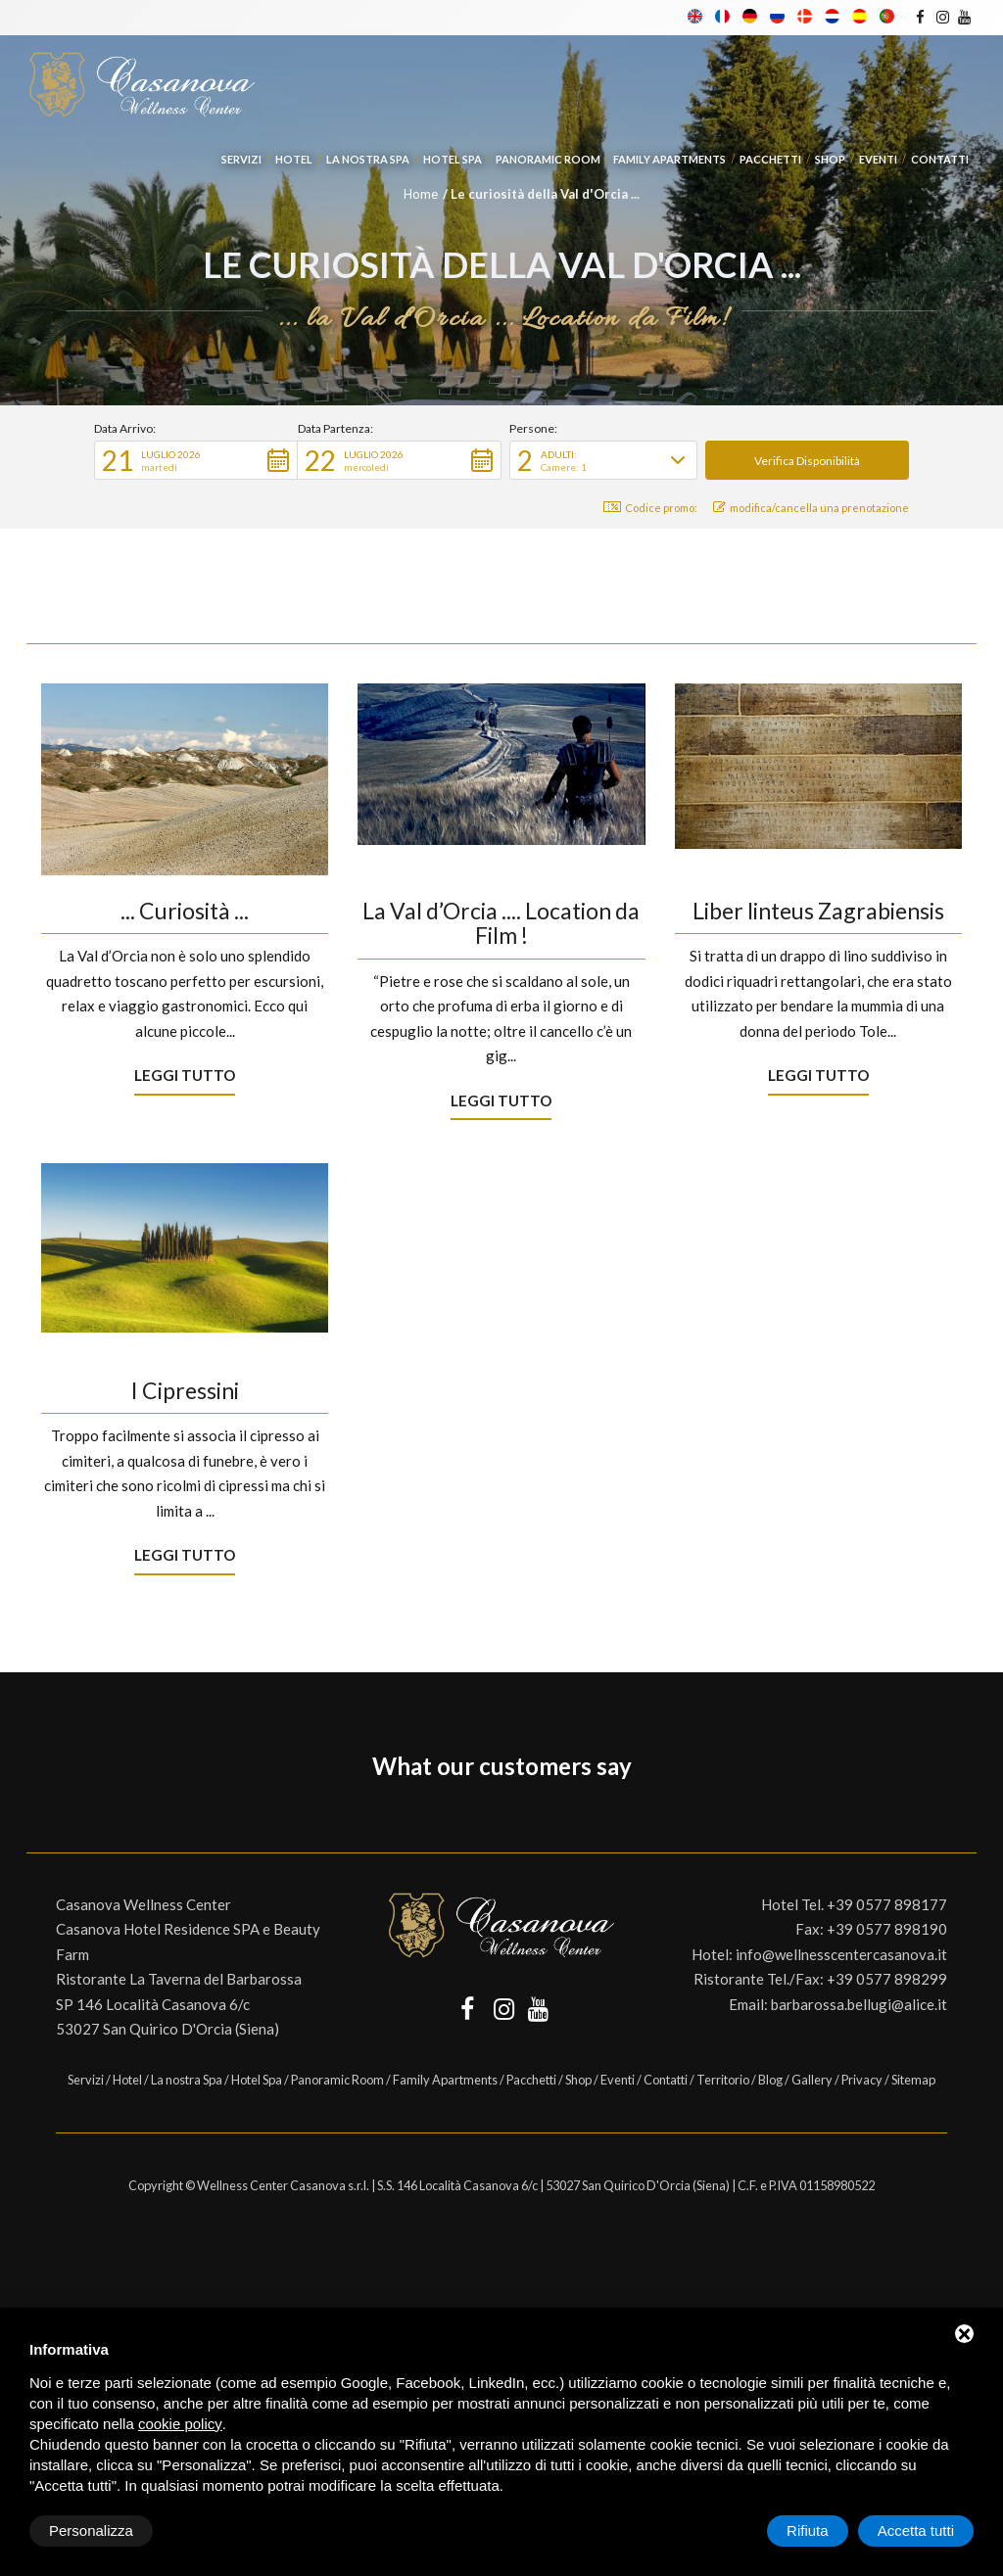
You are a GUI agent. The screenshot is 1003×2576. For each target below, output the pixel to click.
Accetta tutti (916, 2530)
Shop (830, 159)
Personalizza (91, 2530)
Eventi (878, 159)
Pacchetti (770, 159)
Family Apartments (669, 159)
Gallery (812, 2079)
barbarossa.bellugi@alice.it (859, 2004)
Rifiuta (808, 2530)
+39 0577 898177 (887, 1904)
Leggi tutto (184, 1075)
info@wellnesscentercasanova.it (841, 1954)
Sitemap (913, 2079)
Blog (770, 2079)
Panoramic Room (548, 159)
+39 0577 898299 (887, 1979)
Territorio (722, 2079)
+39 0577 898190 (887, 1929)
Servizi (241, 159)
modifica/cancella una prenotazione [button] (811, 507)
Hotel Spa (452, 159)
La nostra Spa (367, 159)
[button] (196, 460)
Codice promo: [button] (650, 507)
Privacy (862, 2079)
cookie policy (180, 2423)
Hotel (293, 159)
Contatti (940, 159)
